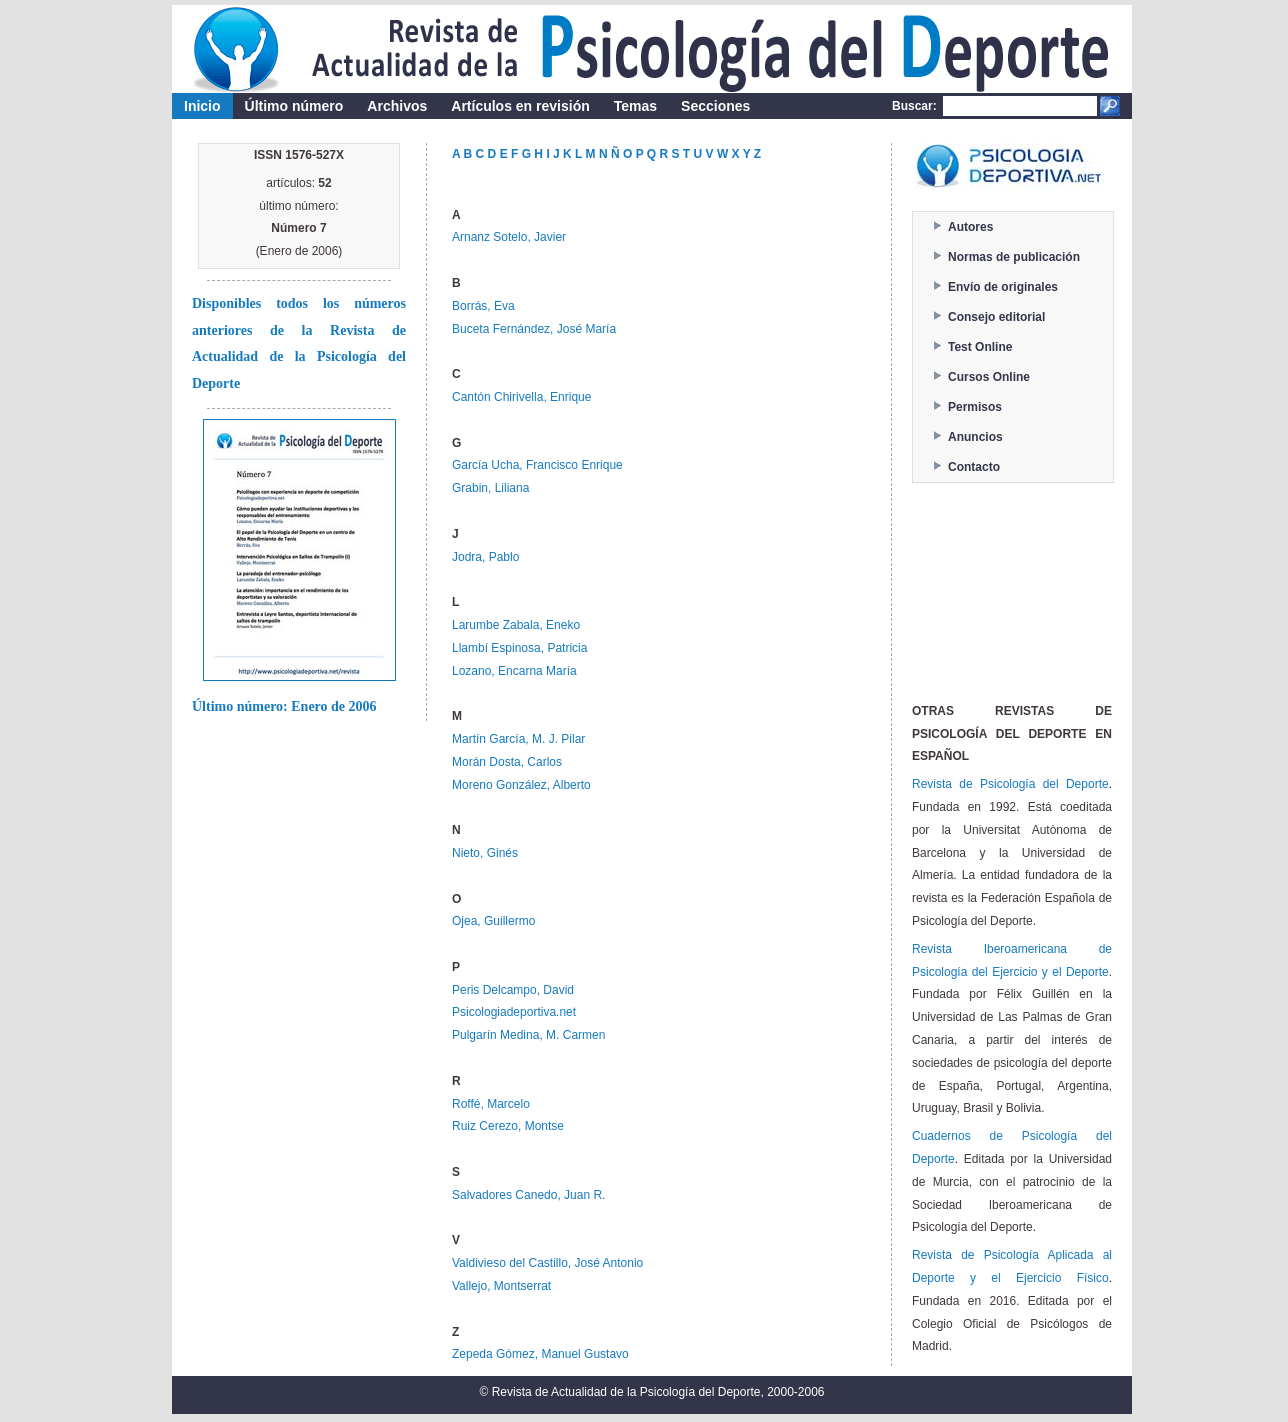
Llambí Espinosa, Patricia (519, 648)
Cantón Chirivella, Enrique (521, 397)
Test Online (980, 347)
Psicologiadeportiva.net (514, 1012)
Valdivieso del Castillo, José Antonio (547, 1263)
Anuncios (975, 437)
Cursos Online (989, 377)
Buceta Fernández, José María (534, 329)
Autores (970, 227)
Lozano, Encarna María (514, 671)
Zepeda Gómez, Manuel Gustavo (540, 1354)
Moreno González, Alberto (521, 785)
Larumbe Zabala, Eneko (516, 625)
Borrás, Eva (483, 306)
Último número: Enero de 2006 (284, 706)
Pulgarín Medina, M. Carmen (528, 1035)
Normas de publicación (1014, 257)
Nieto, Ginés (485, 853)
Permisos (975, 407)
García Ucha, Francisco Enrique (537, 465)
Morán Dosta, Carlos (507, 762)
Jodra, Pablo (485, 557)
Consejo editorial (996, 317)
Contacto (974, 467)
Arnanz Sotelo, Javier (509, 237)
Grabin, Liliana (490, 488)
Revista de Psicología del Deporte (1010, 784)
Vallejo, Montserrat (501, 1286)
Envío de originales (1003, 287)
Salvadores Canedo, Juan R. (528, 1195)
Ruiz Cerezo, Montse (508, 1126)
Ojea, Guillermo (493, 921)
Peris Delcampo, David (513, 990)
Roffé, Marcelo (491, 1104)
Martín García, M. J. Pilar (518, 739)
